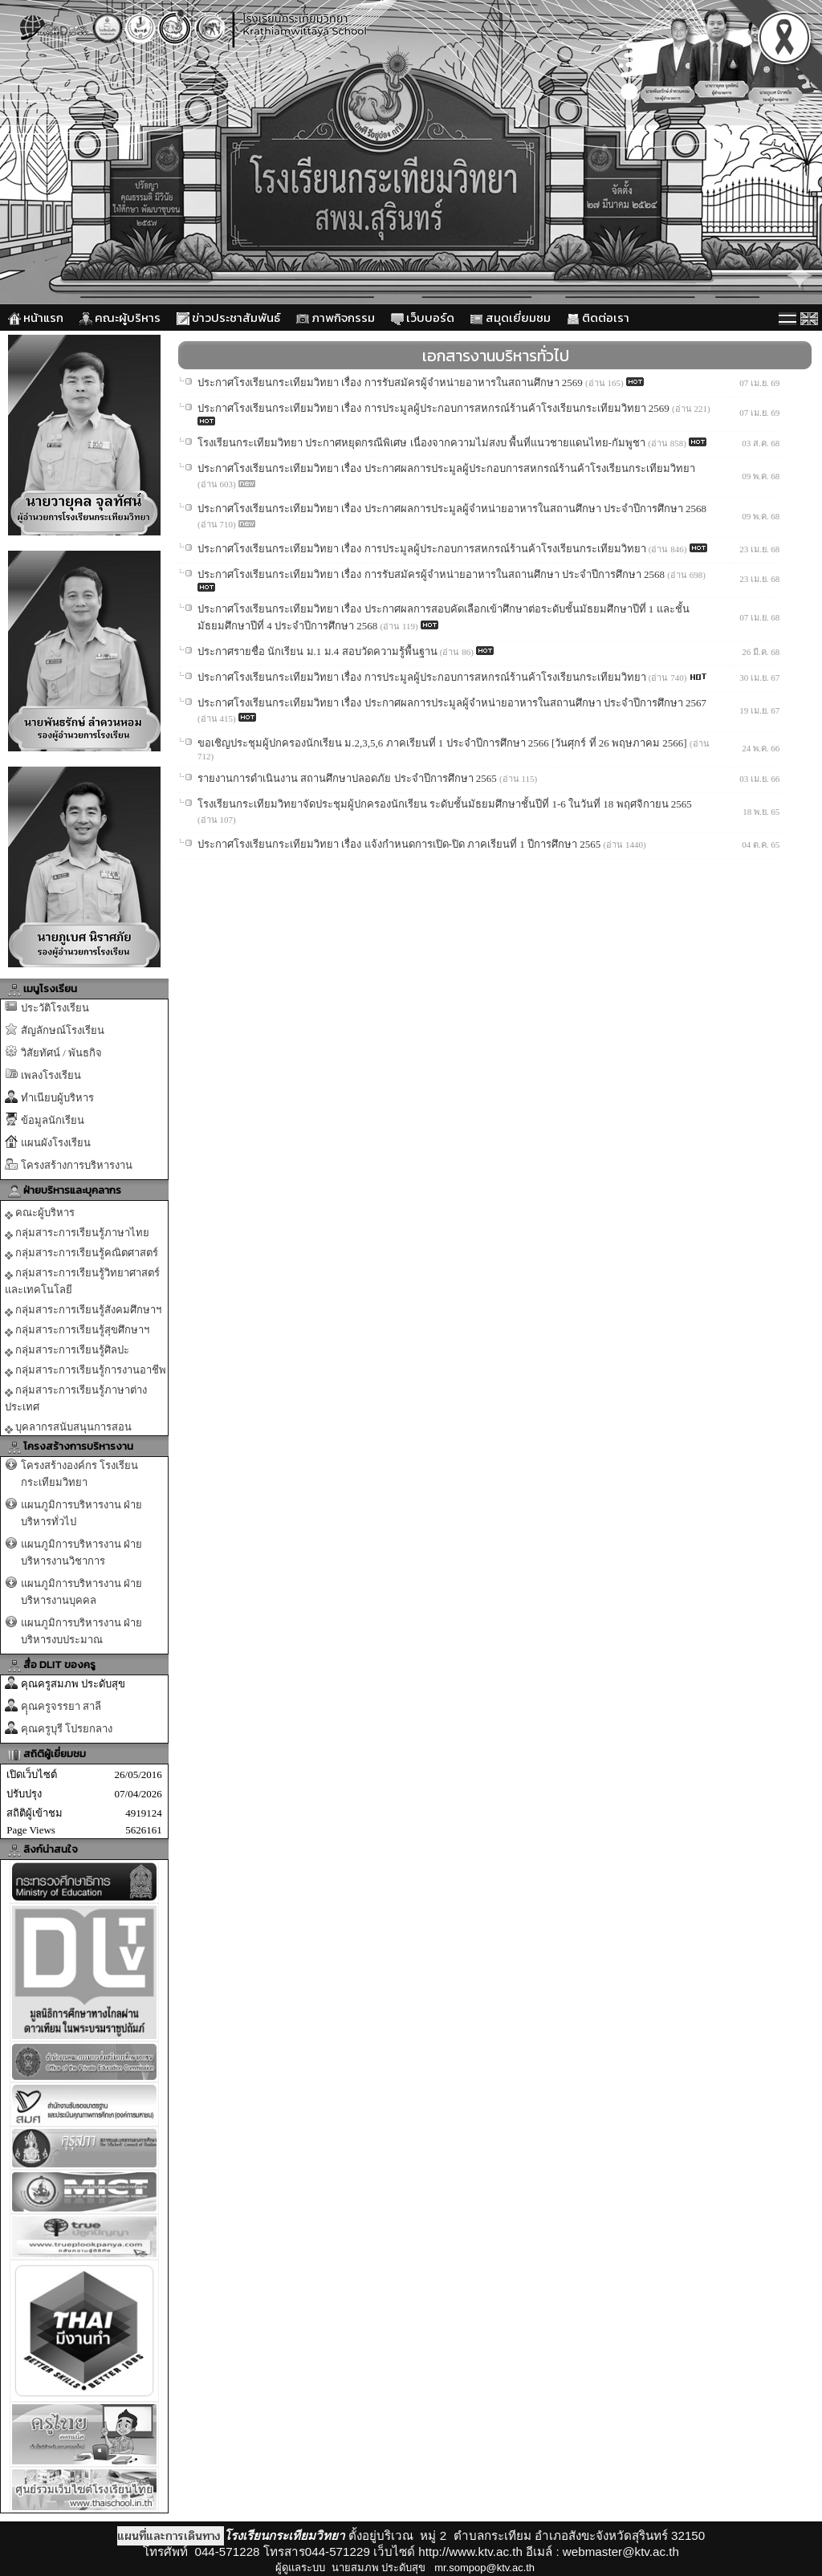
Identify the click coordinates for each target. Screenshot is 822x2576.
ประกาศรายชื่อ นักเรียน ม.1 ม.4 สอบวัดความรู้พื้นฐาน (318, 651)
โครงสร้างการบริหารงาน (76, 1165)
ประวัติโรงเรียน (55, 1008)
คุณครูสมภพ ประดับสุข (73, 1684)
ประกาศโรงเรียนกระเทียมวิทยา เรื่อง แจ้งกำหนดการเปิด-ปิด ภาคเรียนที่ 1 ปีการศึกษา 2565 (400, 844)
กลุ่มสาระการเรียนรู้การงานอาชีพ (85, 1370)
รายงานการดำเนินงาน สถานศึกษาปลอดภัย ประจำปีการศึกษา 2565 (348, 778)
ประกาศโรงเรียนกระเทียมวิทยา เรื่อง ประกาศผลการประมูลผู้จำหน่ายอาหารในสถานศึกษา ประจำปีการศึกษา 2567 (451, 703)
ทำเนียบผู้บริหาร (57, 1098)
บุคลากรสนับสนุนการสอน (68, 1427)
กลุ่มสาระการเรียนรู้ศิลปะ (67, 1350)
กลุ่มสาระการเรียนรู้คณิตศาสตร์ (81, 1253)
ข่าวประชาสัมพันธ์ (228, 317)
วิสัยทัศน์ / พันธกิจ (61, 1053)
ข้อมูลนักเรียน (52, 1120)
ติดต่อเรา (598, 317)
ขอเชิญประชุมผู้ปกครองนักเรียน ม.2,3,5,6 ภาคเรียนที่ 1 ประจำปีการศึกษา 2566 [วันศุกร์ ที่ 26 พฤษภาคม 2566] (443, 743)
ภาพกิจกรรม (335, 317)
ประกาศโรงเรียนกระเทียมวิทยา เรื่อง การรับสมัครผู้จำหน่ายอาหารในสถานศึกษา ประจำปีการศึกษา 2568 (432, 574)
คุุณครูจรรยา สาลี (61, 1706)
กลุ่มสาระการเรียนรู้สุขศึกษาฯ (77, 1330)
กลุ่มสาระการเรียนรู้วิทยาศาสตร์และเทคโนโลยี (82, 1281)
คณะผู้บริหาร (120, 317)
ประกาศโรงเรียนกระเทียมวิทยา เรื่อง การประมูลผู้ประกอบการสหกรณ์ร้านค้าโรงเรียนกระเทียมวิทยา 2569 (434, 408)
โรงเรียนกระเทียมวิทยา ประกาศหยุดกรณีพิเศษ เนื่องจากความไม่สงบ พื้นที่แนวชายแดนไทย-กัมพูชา (422, 443)
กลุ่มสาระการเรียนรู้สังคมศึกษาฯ (83, 1310)
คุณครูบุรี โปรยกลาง (66, 1729)
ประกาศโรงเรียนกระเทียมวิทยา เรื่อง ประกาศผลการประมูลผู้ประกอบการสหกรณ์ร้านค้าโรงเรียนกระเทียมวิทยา (446, 468)
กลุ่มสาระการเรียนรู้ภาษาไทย (77, 1233)
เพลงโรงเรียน (51, 1075)
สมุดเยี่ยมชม (510, 317)
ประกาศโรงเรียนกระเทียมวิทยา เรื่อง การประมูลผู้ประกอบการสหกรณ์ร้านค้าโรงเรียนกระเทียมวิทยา (423, 549)
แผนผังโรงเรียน (56, 1143)
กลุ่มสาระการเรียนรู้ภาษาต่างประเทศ (76, 1398)
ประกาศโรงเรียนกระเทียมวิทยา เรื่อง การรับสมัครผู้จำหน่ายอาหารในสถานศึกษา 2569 (391, 382)
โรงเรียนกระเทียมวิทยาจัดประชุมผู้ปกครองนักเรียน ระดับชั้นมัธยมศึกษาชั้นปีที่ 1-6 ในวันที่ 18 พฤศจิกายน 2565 (444, 804)
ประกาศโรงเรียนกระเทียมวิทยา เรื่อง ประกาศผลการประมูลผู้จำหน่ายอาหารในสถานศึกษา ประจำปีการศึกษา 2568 (451, 509)
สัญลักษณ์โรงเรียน (62, 1030)
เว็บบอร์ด (422, 317)
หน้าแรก (35, 317)
